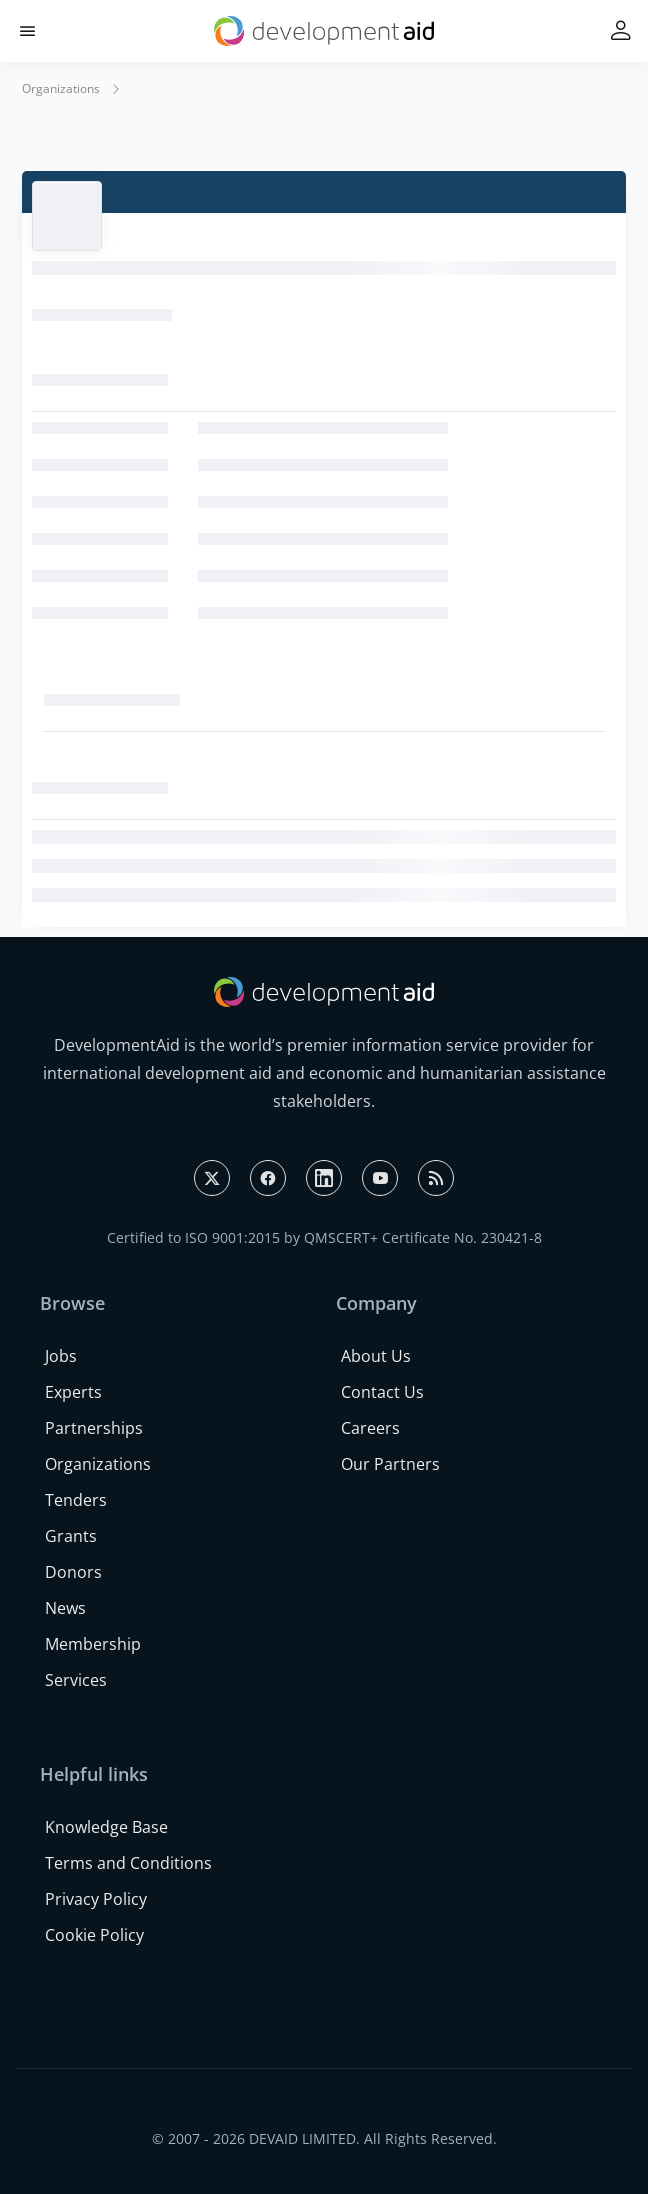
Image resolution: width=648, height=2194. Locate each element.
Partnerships (94, 1428)
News (65, 1608)
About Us (376, 1356)
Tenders (76, 1500)
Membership (93, 1644)
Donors (73, 1572)
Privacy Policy (96, 1899)
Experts (73, 1392)
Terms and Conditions (128, 1863)
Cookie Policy (94, 1935)
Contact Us (382, 1392)
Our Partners (390, 1464)
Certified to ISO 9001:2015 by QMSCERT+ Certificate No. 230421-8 (324, 1237)
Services (76, 1680)
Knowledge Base (106, 1827)
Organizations (61, 88)
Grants (71, 1536)
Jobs (61, 1356)
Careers (370, 1428)
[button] (27, 31)
